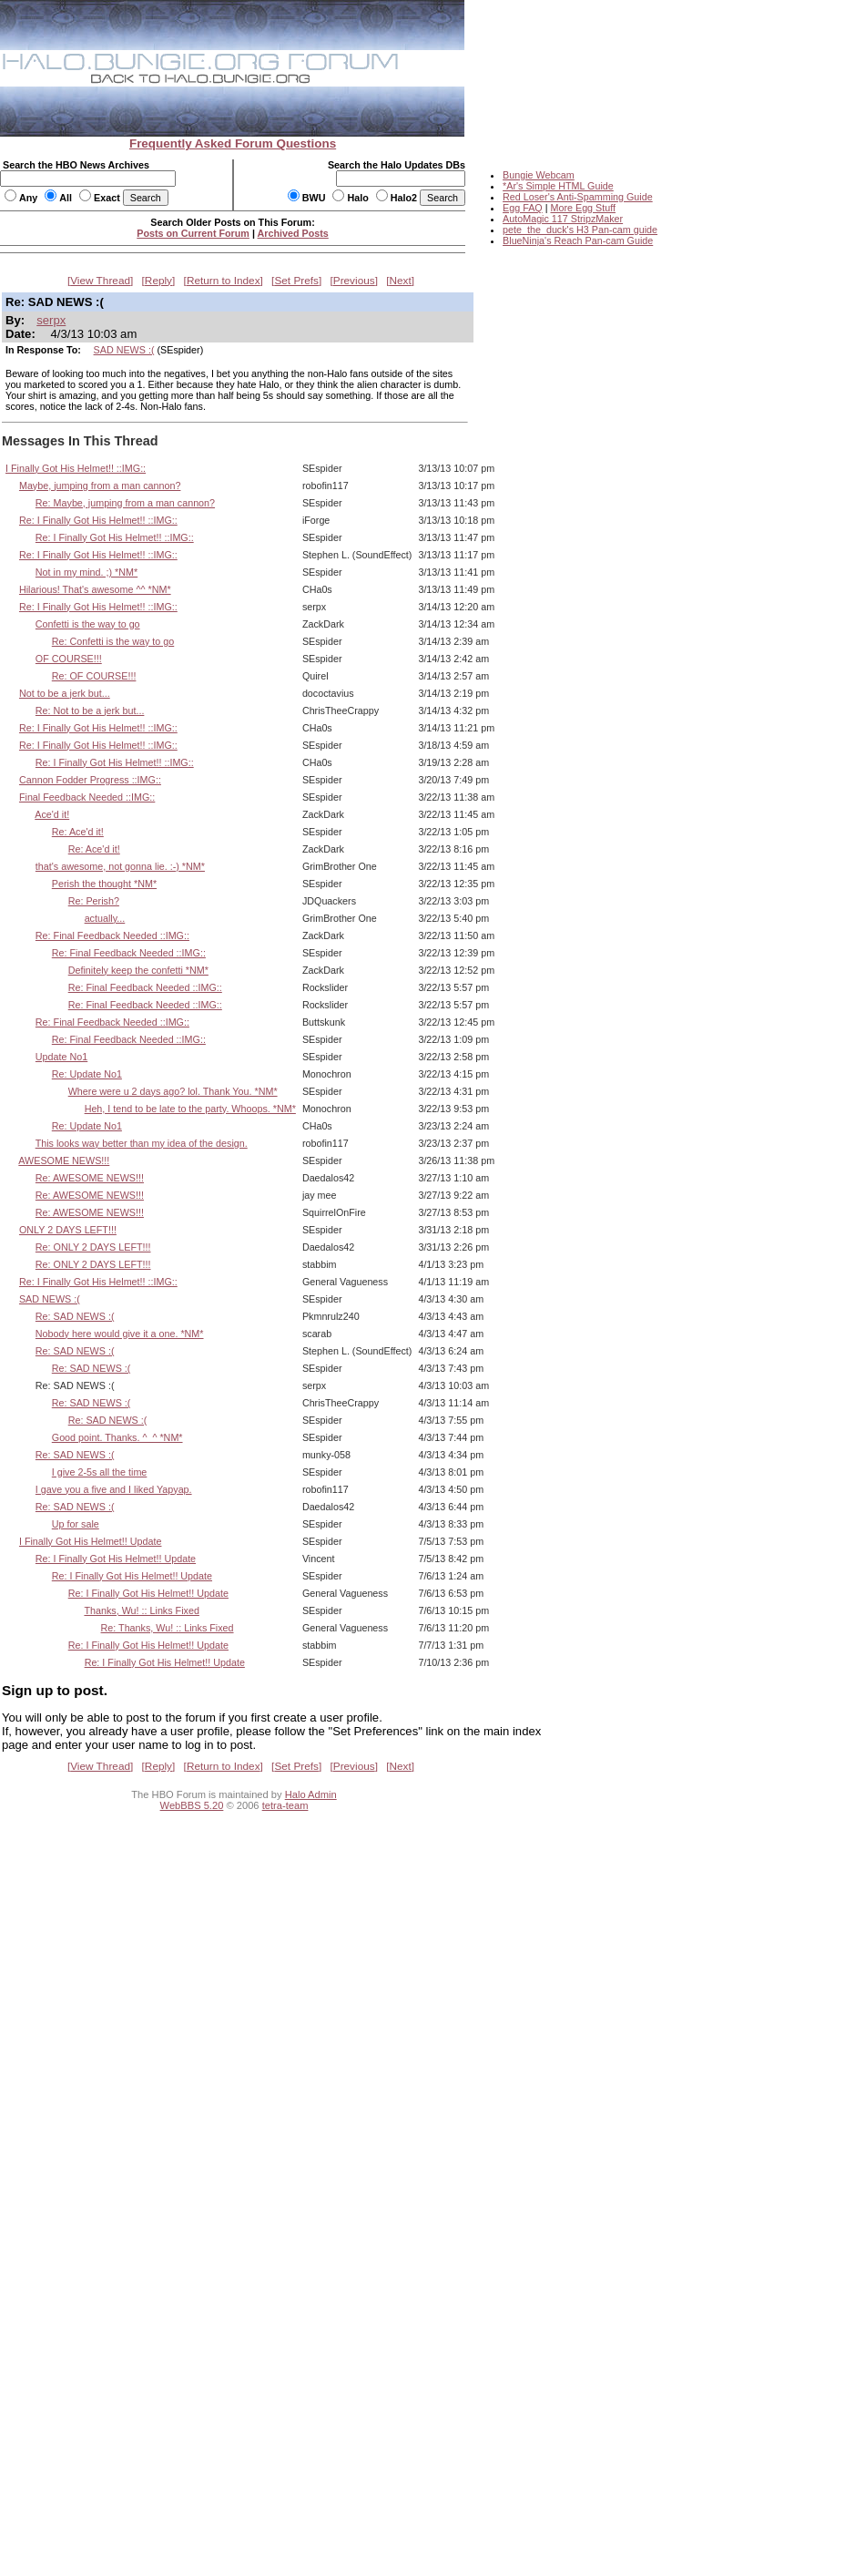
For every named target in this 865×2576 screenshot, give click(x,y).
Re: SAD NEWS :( (75, 1316)
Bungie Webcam (539, 174)
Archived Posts (293, 233)
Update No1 (61, 1056)
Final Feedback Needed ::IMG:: (87, 797)
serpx (51, 320)
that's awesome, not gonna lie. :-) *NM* (120, 866)
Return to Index (223, 280)
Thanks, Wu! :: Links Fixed (141, 1610)
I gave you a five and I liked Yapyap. (114, 1489)
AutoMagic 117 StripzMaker (563, 218)
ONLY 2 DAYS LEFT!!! (68, 1229)
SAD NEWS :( (124, 349)
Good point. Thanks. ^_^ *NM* (117, 1437)
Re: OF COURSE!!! (94, 675)
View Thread (100, 280)
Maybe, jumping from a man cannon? (99, 485)
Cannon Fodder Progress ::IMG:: (90, 779)
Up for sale (75, 1523)
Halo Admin (311, 1794)
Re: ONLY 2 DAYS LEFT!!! (93, 1247)
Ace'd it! (52, 814)
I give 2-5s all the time (100, 1472)
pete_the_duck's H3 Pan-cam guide (580, 229)
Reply (158, 280)
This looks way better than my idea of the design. (142, 1143)
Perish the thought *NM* (104, 883)
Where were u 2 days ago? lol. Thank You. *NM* (173, 1091)
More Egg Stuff (583, 207)
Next (401, 280)
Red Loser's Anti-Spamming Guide (578, 196)
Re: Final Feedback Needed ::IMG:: (112, 935)
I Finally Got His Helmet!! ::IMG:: (75, 468)
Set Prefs (296, 280)
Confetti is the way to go (88, 623)
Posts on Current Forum (193, 233)
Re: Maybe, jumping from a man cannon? (125, 502)
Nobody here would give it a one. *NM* (120, 1333)
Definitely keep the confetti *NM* (138, 970)
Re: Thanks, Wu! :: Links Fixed (167, 1627)
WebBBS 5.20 (192, 1805)
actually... (105, 918)
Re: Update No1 (87, 1073)
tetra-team (285, 1805)
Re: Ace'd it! (78, 831)
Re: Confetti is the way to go (113, 641)
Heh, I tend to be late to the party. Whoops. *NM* (190, 1108)
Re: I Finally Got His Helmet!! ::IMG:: (98, 520)
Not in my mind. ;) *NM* (86, 572)
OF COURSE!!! (69, 658)
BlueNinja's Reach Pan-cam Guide (578, 240)
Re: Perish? (93, 900)
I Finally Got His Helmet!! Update (90, 1541)
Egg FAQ (523, 207)
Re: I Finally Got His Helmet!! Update (116, 1558)
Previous (354, 280)
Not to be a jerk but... (64, 693)
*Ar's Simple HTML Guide (558, 185)
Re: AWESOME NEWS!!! (90, 1177)
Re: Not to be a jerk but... (90, 710)
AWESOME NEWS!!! (63, 1160)
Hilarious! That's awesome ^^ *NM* (95, 589)
